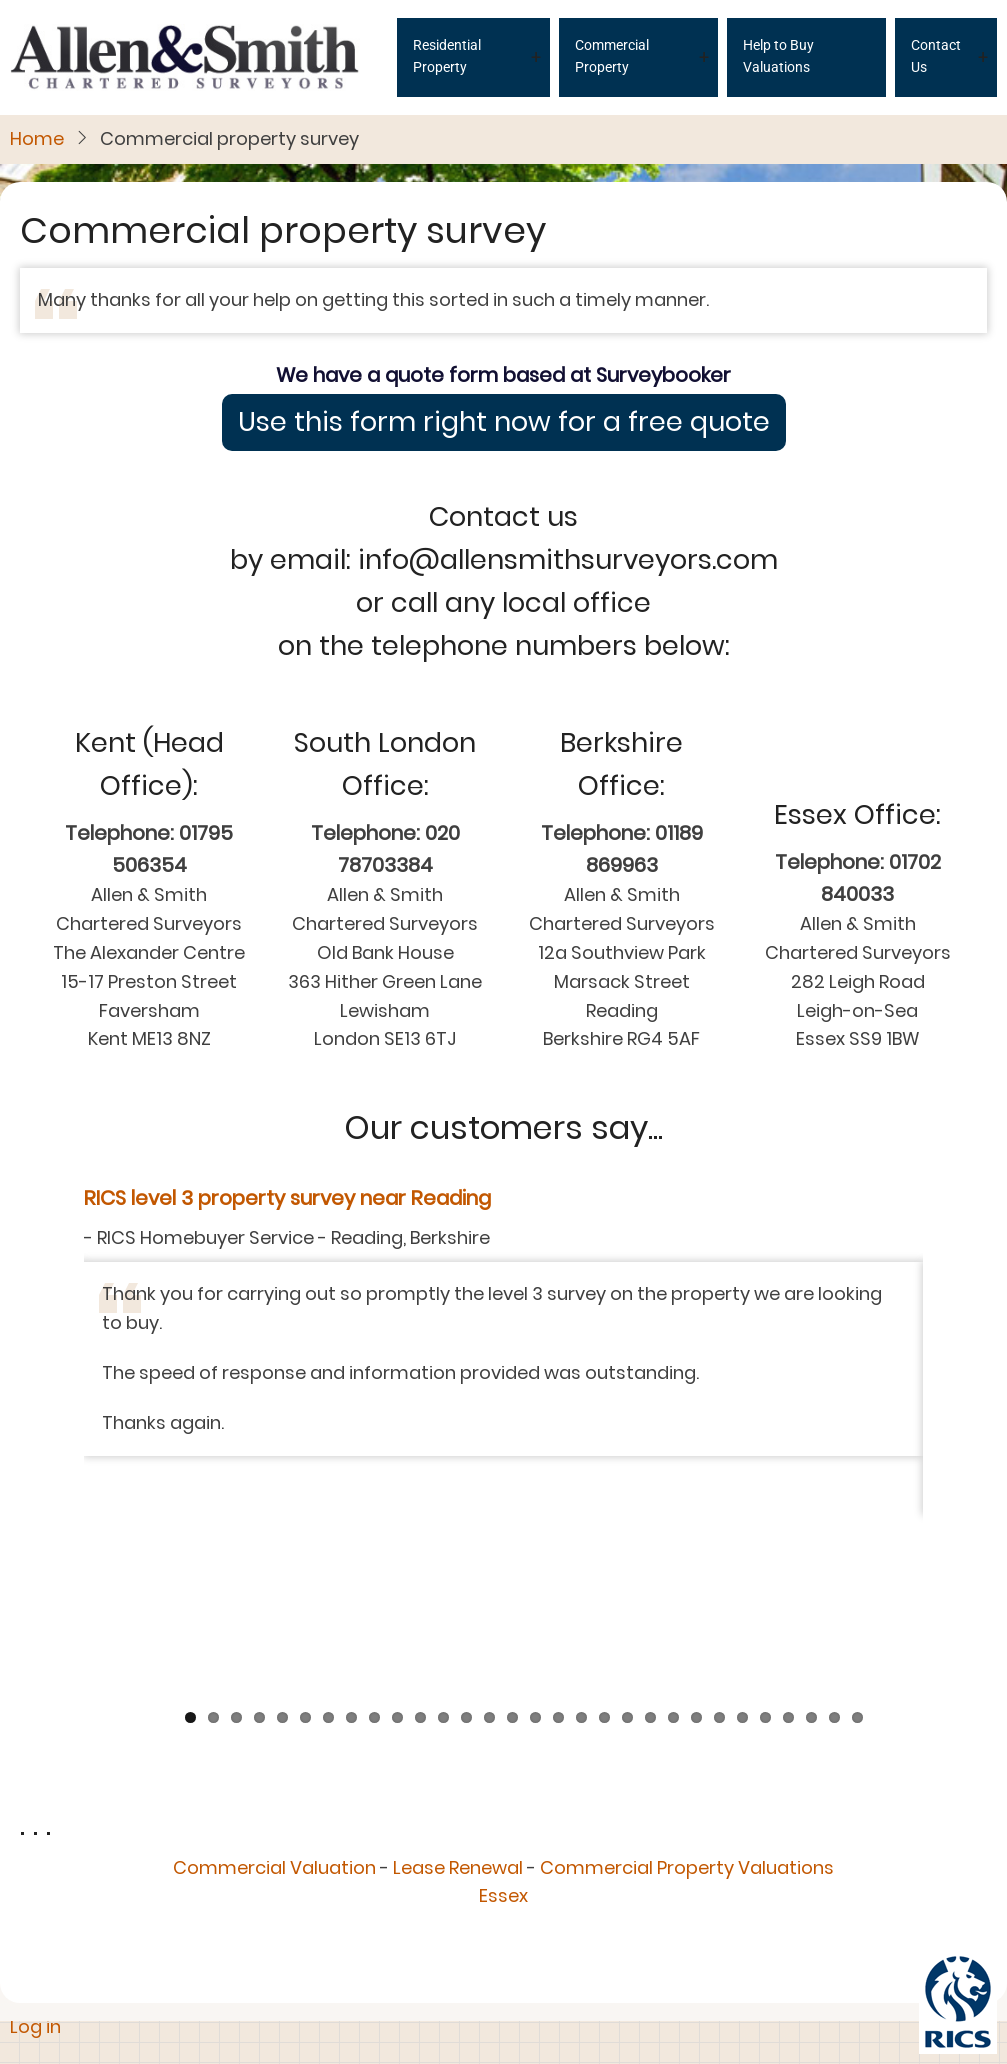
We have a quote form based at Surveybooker (503, 375)
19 (604, 1510)
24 (719, 1510)
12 (443, 1510)
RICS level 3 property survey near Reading (287, 1198)
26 (765, 1510)
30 (857, 1510)
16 (535, 1510)
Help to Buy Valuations (778, 56)
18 (581, 1510)
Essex (503, 1689)
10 (397, 1510)
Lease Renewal (458, 1660)
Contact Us (936, 56)
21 (650, 1510)
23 (696, 1510)
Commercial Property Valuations (687, 1660)
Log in (35, 2026)
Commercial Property (612, 56)
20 (627, 1510)
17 (558, 1510)
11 (420, 1510)
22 (673, 1510)
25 (742, 1510)
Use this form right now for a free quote (504, 421)
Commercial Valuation (274, 1660)
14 (489, 1510)
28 (811, 1510)
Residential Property (447, 56)
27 (788, 1510)
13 (466, 1510)
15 (512, 1510)
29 (834, 1510)
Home (37, 138)
